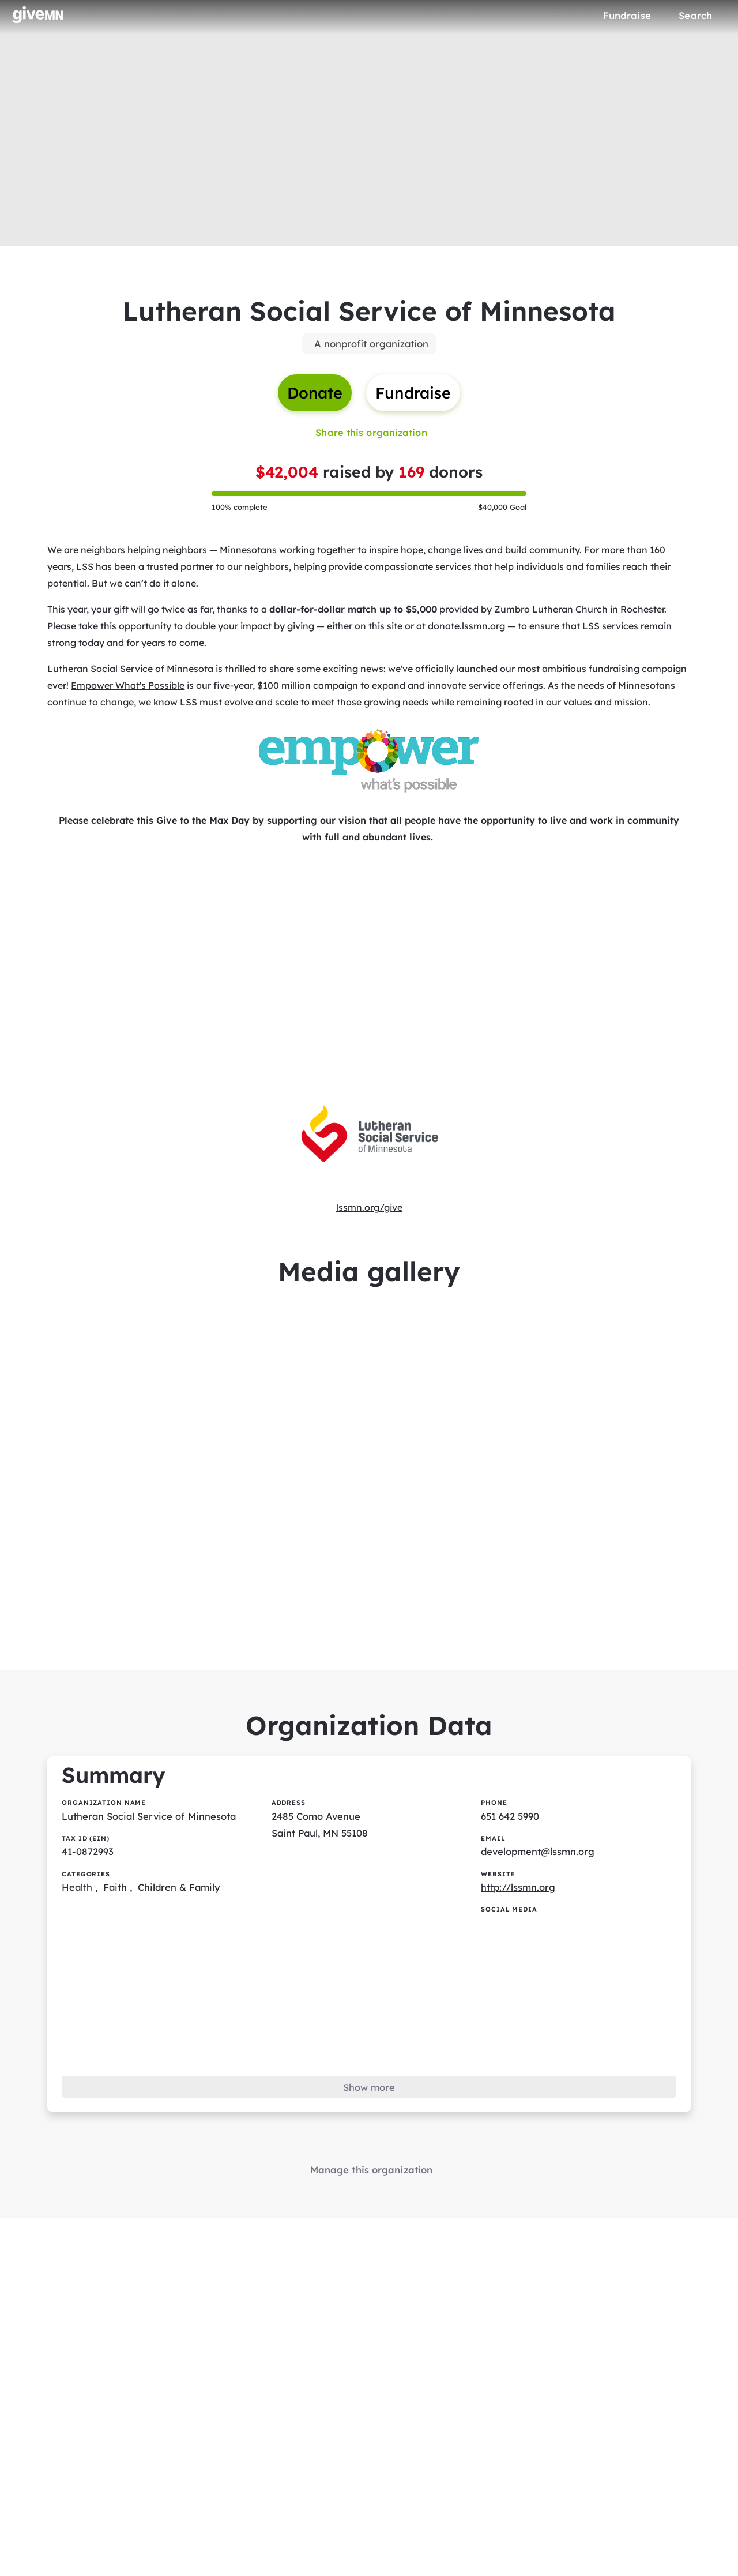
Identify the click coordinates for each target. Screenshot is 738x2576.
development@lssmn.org (539, 1867)
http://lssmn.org (519, 1903)
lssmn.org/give (369, 1215)
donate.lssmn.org (467, 632)
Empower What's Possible (128, 691)
